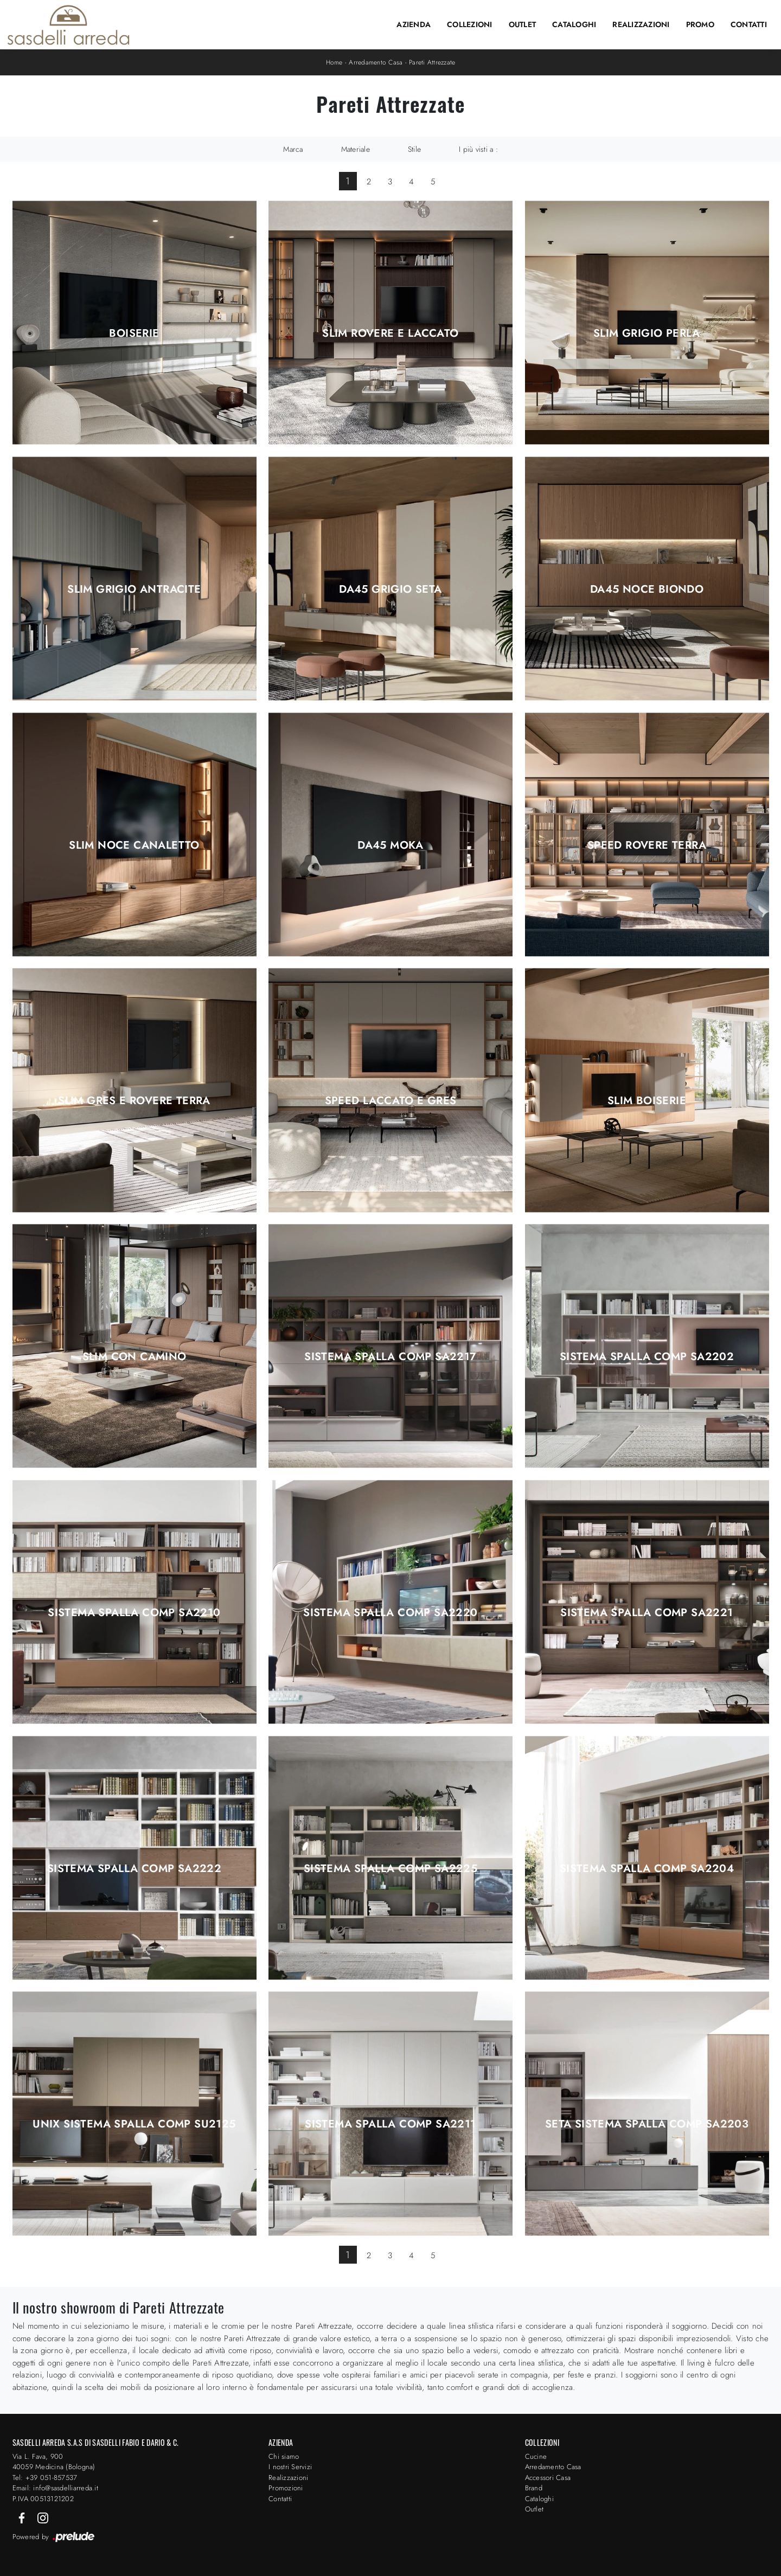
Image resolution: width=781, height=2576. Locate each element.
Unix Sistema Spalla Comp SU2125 (134, 2124)
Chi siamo (283, 2456)
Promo (700, 24)
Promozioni (285, 2488)
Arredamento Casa (375, 62)
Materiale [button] (355, 149)
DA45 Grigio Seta (390, 589)
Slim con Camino (134, 1357)
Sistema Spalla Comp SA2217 (390, 1357)
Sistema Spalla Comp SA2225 (390, 1869)
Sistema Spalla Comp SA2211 (390, 2124)
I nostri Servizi (290, 2467)
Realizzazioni (640, 24)
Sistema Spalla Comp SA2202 (647, 1357)
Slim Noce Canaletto (134, 845)
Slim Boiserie (646, 1101)
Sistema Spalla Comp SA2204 (647, 1869)
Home (334, 62)
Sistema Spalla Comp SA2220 (390, 1613)
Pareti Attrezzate (432, 62)
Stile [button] (414, 149)
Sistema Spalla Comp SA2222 (134, 1869)
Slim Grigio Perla (646, 333)
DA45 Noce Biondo (646, 589)
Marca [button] (293, 149)
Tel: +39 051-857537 (45, 2477)
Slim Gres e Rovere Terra (134, 1101)
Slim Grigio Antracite (134, 589)
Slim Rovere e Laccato (390, 333)
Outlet (522, 24)
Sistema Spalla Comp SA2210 (134, 1613)
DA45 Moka (390, 845)
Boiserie (134, 333)
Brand (533, 2488)
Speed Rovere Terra (646, 845)
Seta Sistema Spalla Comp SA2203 (646, 2124)
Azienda (413, 24)
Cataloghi (574, 24)
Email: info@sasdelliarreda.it (55, 2488)
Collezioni (469, 24)
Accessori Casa (548, 2477)
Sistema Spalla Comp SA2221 (646, 1613)
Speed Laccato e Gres (391, 1101)
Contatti (749, 24)
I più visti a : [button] (478, 149)
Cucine (536, 2456)
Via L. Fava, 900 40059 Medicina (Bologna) (53, 2461)
